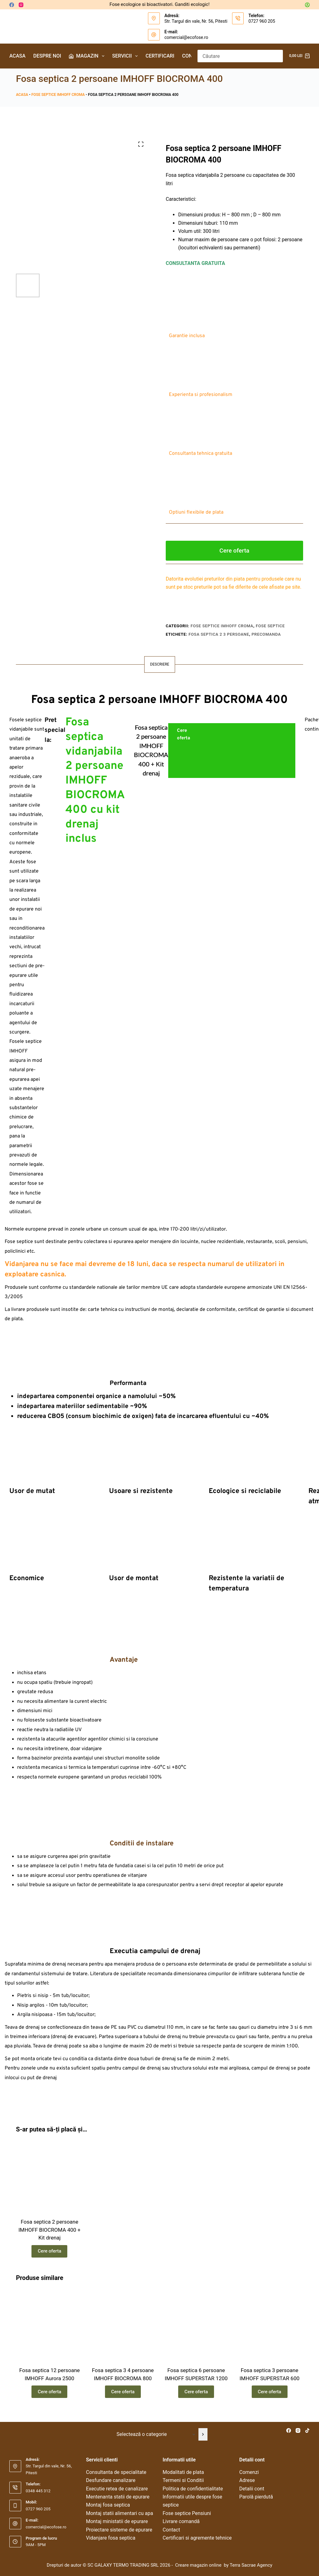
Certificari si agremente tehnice (197, 2538)
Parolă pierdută (256, 2497)
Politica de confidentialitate (193, 2489)
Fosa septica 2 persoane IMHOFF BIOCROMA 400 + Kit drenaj (49, 2230)
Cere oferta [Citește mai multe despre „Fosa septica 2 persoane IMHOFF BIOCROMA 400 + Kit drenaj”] (49, 2251)
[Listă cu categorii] (155, 2434)
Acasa (17, 56)
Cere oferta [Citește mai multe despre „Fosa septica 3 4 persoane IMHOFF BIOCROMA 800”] (123, 2392)
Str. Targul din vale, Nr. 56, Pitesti (195, 21)
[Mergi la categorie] (202, 2434)
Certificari (159, 56)
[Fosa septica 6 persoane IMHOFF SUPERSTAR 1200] (196, 2325)
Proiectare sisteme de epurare (119, 2530)
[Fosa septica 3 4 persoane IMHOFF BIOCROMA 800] (122, 2325)
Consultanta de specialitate (116, 2472)
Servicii (126, 56)
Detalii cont (251, 2489)
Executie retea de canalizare (117, 2489)
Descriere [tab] (159, 664)
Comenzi (249, 2472)
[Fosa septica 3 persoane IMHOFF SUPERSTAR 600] (269, 2325)
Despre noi (47, 56)
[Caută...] (234, 56)
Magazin (88, 56)
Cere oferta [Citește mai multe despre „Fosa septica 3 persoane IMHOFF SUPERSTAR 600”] (269, 2392)
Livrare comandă (181, 2521)
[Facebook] (11, 4)
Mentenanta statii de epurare (118, 2497)
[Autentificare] (307, 4)
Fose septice (270, 626)
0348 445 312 (38, 2491)
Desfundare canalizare (111, 2480)
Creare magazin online (199, 2565)
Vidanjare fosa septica (110, 2538)
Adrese (247, 2480)
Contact (171, 2530)
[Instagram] (21, 4)
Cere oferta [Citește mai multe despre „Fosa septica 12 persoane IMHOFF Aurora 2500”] (49, 2392)
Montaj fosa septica (108, 2505)
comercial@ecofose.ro (186, 37)
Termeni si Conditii (183, 2480)
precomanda (266, 634)
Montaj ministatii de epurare (117, 2521)
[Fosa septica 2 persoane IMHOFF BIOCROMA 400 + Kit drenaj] (49, 2176)
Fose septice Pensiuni (187, 2513)
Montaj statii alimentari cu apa (119, 2513)
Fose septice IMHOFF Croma (58, 94)
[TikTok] (307, 2430)
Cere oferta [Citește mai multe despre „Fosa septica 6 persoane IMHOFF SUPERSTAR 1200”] (196, 2392)
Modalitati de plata (183, 2472)
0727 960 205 (261, 21)
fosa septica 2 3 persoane (218, 634)
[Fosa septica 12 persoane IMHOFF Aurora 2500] (49, 2325)
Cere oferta (234, 550)
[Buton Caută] (276, 56)
